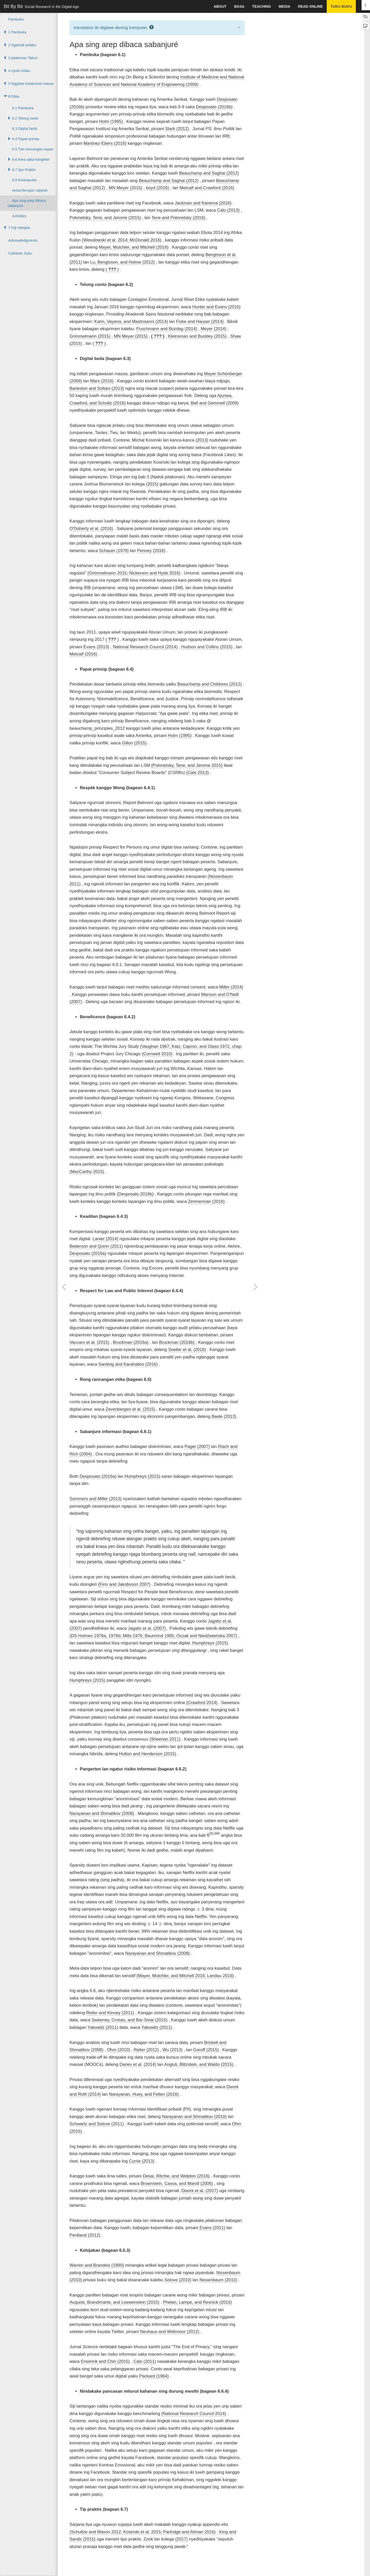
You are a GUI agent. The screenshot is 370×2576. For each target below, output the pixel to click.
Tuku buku (341, 6)
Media (284, 6)
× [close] (238, 27)
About (220, 6)
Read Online (310, 6)
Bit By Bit (41, 6)
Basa (239, 6)
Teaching (261, 6)
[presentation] (213, 1834)
